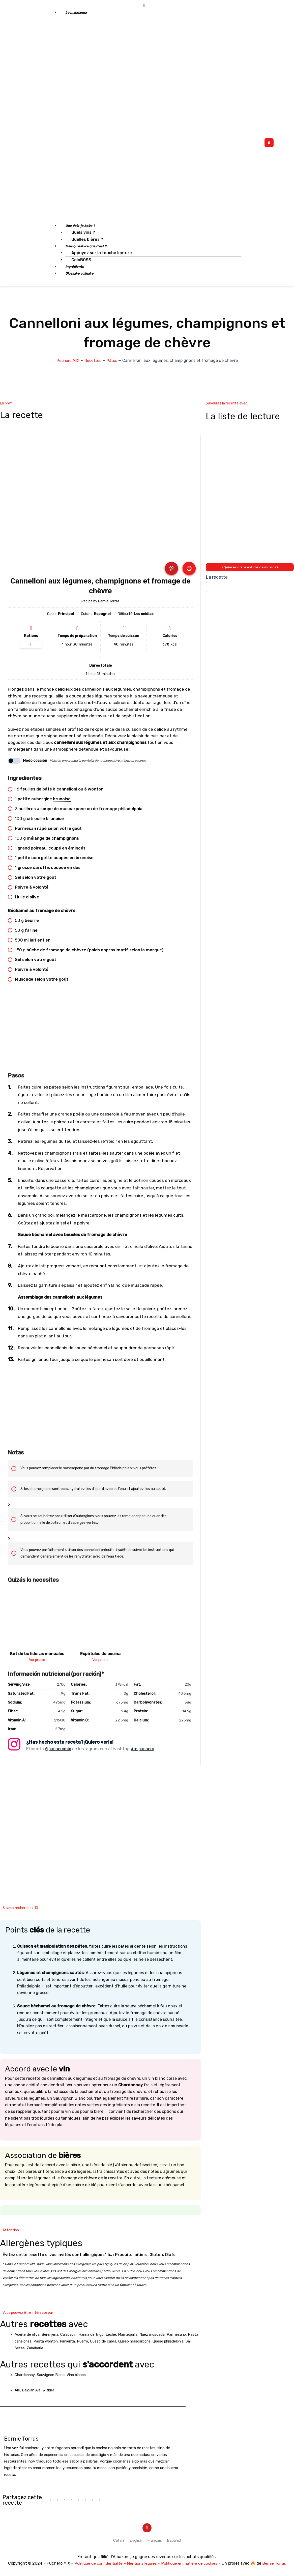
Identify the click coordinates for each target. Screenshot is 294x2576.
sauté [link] (160, 1489)
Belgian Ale (31, 2389)
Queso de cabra (117, 2341)
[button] (144, 6)
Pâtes (112, 360)
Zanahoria (65, 2348)
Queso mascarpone (149, 2341)
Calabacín (69, 2334)
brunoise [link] (62, 798)
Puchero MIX (67, 360)
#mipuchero (143, 1748)
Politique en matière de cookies (191, 2563)
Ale (17, 2389)
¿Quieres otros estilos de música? (249, 567)
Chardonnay (25, 2374)
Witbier (49, 2389)
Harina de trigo (93, 2334)
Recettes (93, 360)
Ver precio (37, 1660)
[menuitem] (117, 2540)
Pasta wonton (58, 2341)
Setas (49, 2348)
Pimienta (80, 2341)
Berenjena (50, 2334)
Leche (113, 2334)
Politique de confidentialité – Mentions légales (113, 2563)
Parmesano (179, 2334)
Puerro (96, 2341)
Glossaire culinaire (79, 273)
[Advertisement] (100, 1035)
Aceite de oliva (27, 2334)
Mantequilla (130, 2334)
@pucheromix (58, 1748)
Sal (39, 2348)
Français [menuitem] (155, 2539)
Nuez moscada (154, 2334)
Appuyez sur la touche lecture (101, 252)
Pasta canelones (29, 2341)
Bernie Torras (278, 2563)
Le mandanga (75, 12)
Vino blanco (78, 2374)
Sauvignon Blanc (52, 2374)
